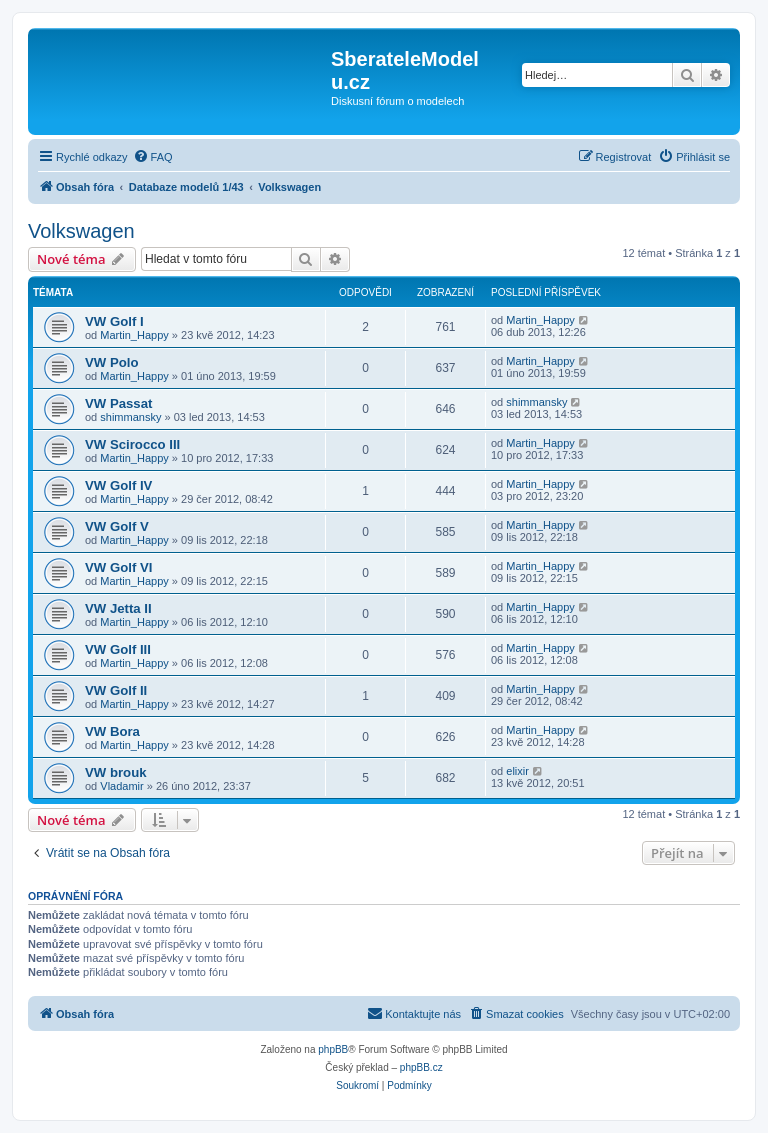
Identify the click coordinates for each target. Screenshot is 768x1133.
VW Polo (111, 362)
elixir (517, 771)
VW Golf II (116, 690)
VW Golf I (114, 321)
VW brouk (116, 772)
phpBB (333, 1049)
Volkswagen (81, 231)
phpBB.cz (421, 1067)
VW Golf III (118, 649)
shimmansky (130, 417)
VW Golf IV (118, 485)
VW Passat (118, 403)
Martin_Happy (134, 335)
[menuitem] (153, 157)
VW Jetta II (118, 608)
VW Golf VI (118, 567)
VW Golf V (117, 526)
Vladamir (121, 786)
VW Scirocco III (132, 444)
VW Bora (112, 731)
